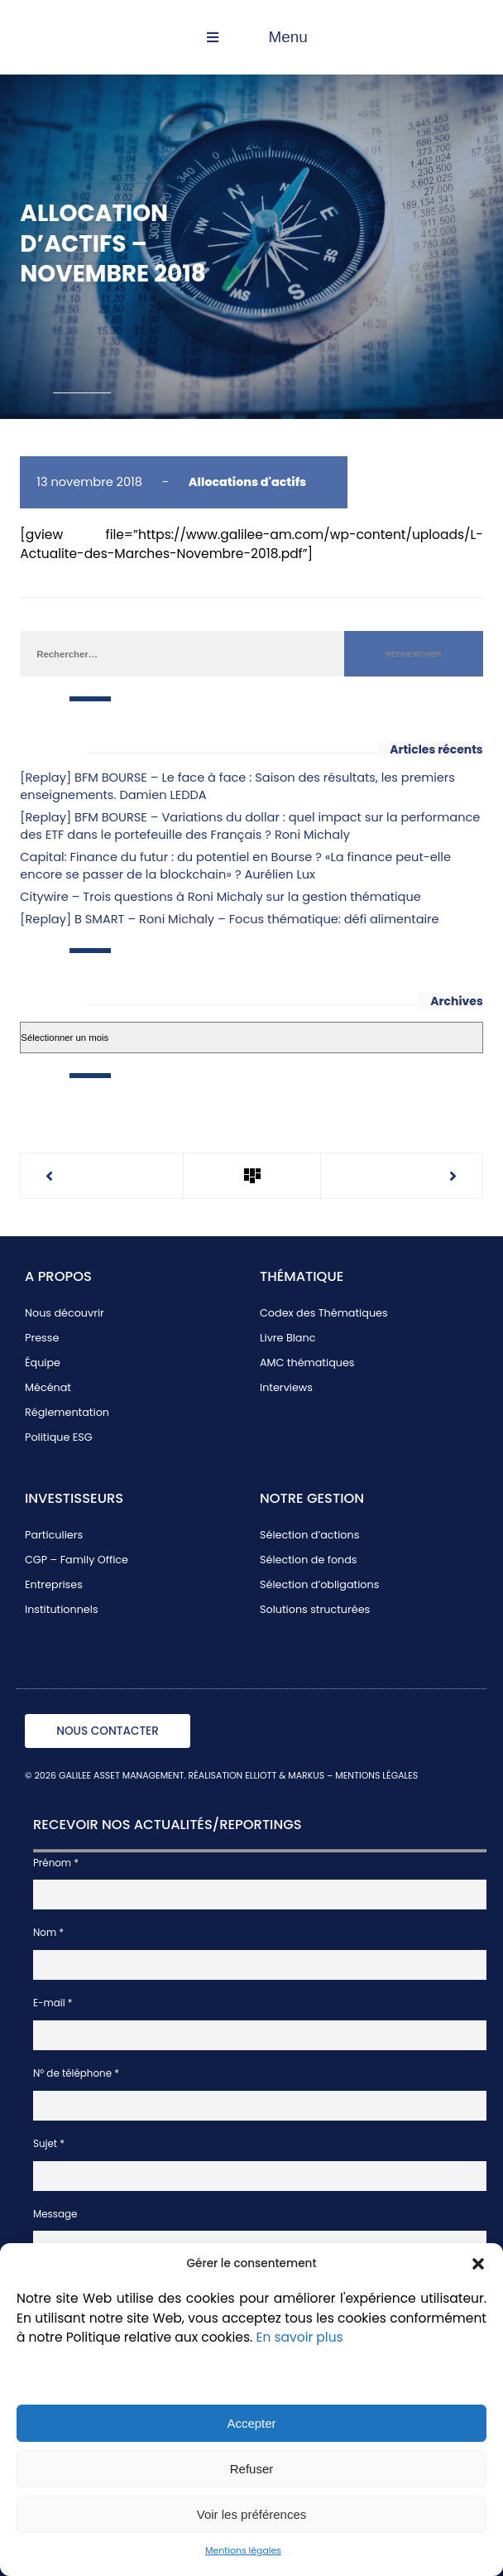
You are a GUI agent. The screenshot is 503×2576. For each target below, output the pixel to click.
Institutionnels (61, 1609)
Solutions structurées (315, 1609)
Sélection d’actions (309, 1535)
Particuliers (54, 1535)
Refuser (252, 2469)
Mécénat (48, 1387)
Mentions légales (243, 2551)
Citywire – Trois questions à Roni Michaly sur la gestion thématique (220, 896)
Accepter (251, 2423)
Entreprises (54, 1584)
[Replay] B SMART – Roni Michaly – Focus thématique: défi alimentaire (229, 919)
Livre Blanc (287, 1338)
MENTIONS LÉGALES (376, 1775)
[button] (478, 2264)
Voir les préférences (252, 2514)
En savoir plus (299, 2337)
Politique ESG (59, 1437)
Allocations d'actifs (247, 482)
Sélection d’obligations (319, 1584)
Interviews (286, 1387)
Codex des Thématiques (324, 1313)
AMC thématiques (307, 1362)
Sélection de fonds (308, 1560)
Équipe (42, 1362)
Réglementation (67, 1412)
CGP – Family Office (76, 1560)
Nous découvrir (64, 1313)
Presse (42, 1338)
